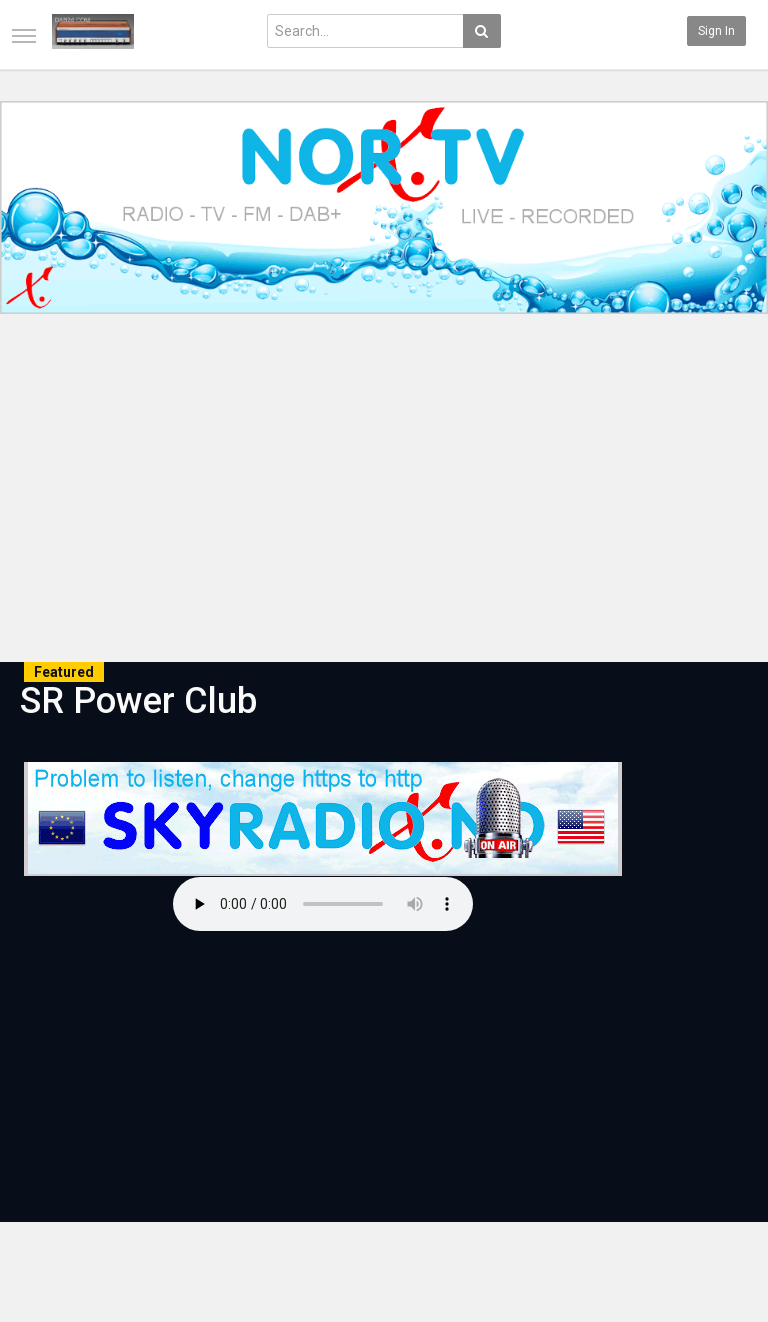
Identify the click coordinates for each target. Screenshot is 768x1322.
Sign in (716, 31)
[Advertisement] (384, 491)
